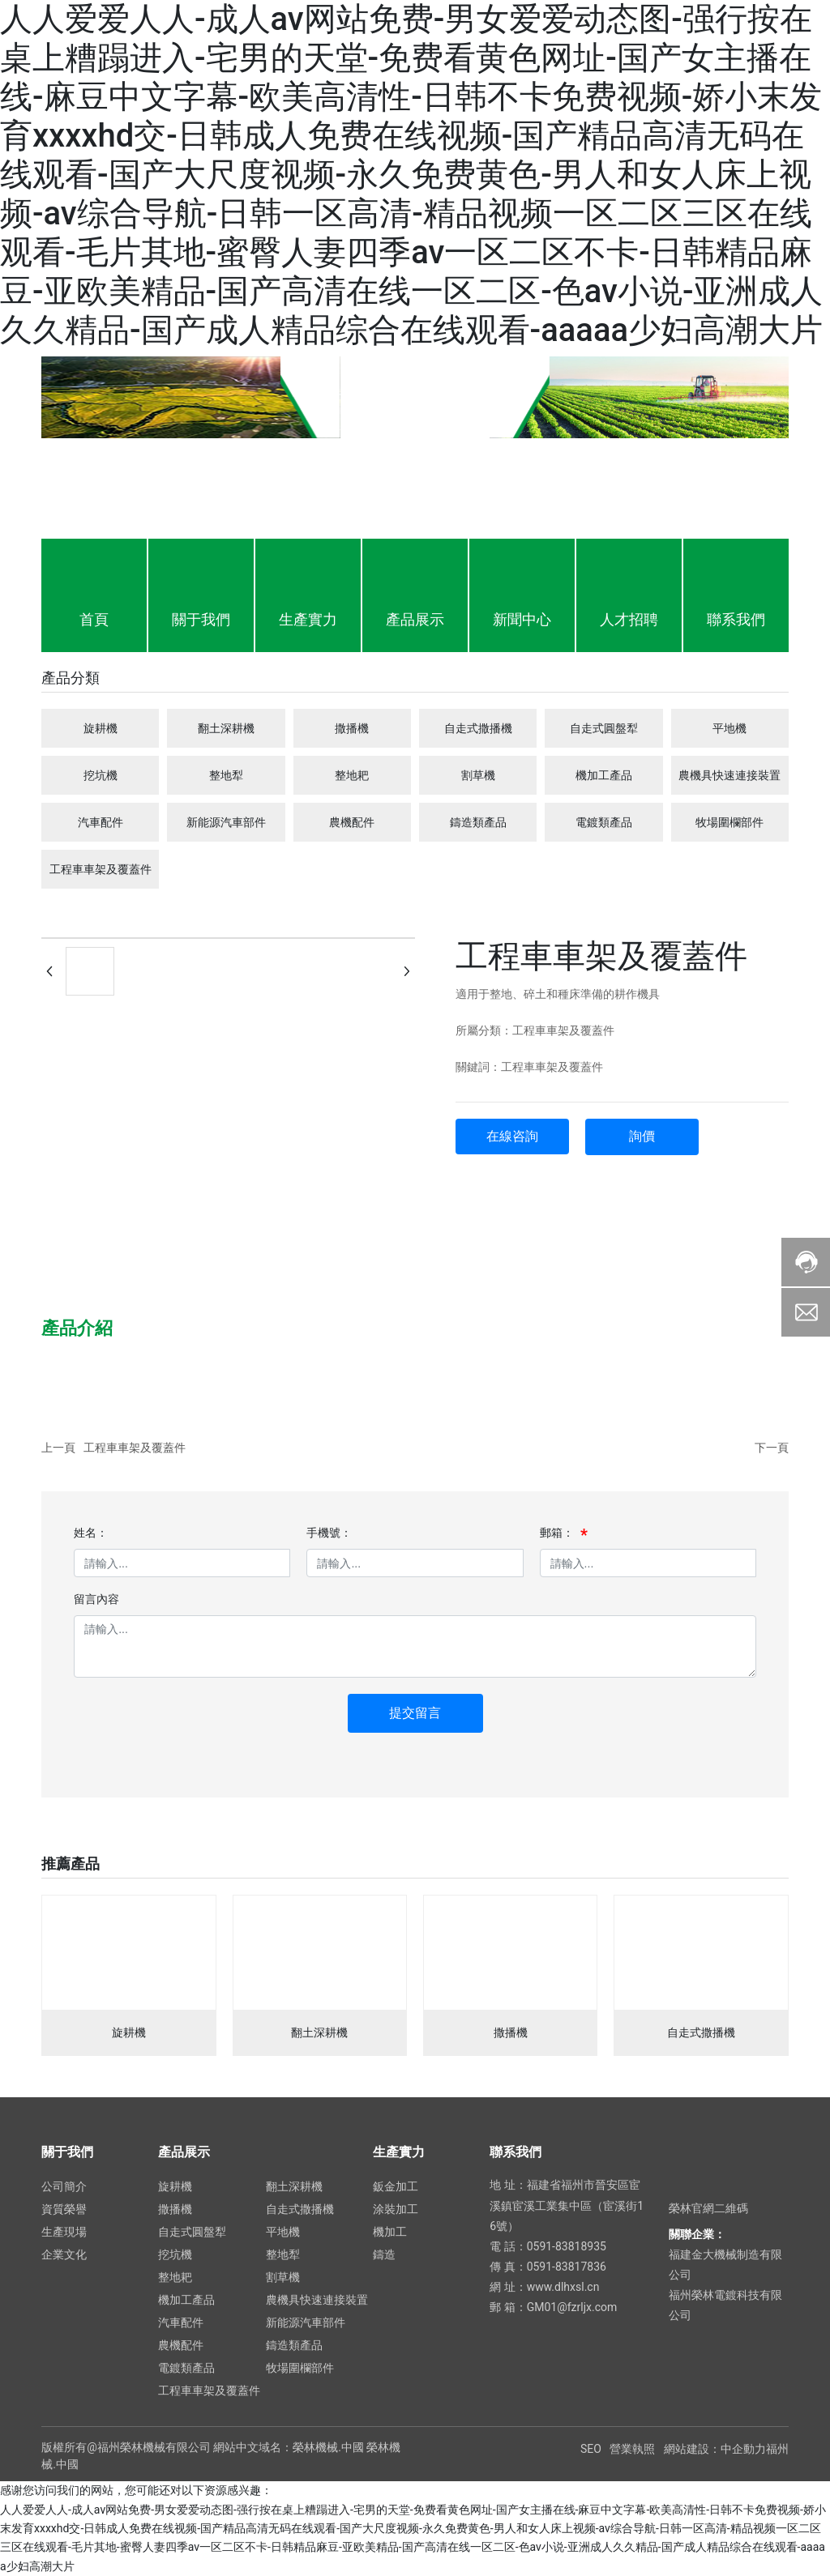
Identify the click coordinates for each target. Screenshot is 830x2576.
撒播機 (352, 728)
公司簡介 (64, 2186)
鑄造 (384, 2254)
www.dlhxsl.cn (563, 2286)
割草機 (478, 775)
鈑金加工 (395, 2186)
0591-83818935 (566, 2246)
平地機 (729, 728)
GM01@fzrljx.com (572, 2307)
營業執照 (632, 2448)
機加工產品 (603, 775)
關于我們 (201, 619)
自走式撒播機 (478, 728)
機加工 (390, 2231)
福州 (777, 2448)
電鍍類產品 (603, 822)
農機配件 (351, 822)
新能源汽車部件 (226, 822)
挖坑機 (100, 775)
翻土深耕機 (226, 728)
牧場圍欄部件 (729, 822)
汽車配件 (100, 822)
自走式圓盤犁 (604, 728)
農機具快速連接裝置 (729, 775)
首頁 (94, 619)
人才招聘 (629, 619)
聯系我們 (736, 619)
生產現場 (64, 2231)
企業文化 (64, 2254)
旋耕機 (100, 728)
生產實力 (308, 619)
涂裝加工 (395, 2209)
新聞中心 (522, 619)
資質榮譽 (64, 2209)
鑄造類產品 (478, 822)
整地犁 (226, 775)
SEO (590, 2448)
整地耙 (352, 775)
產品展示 (415, 619)
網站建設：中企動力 (715, 2448)
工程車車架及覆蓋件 (100, 869)
